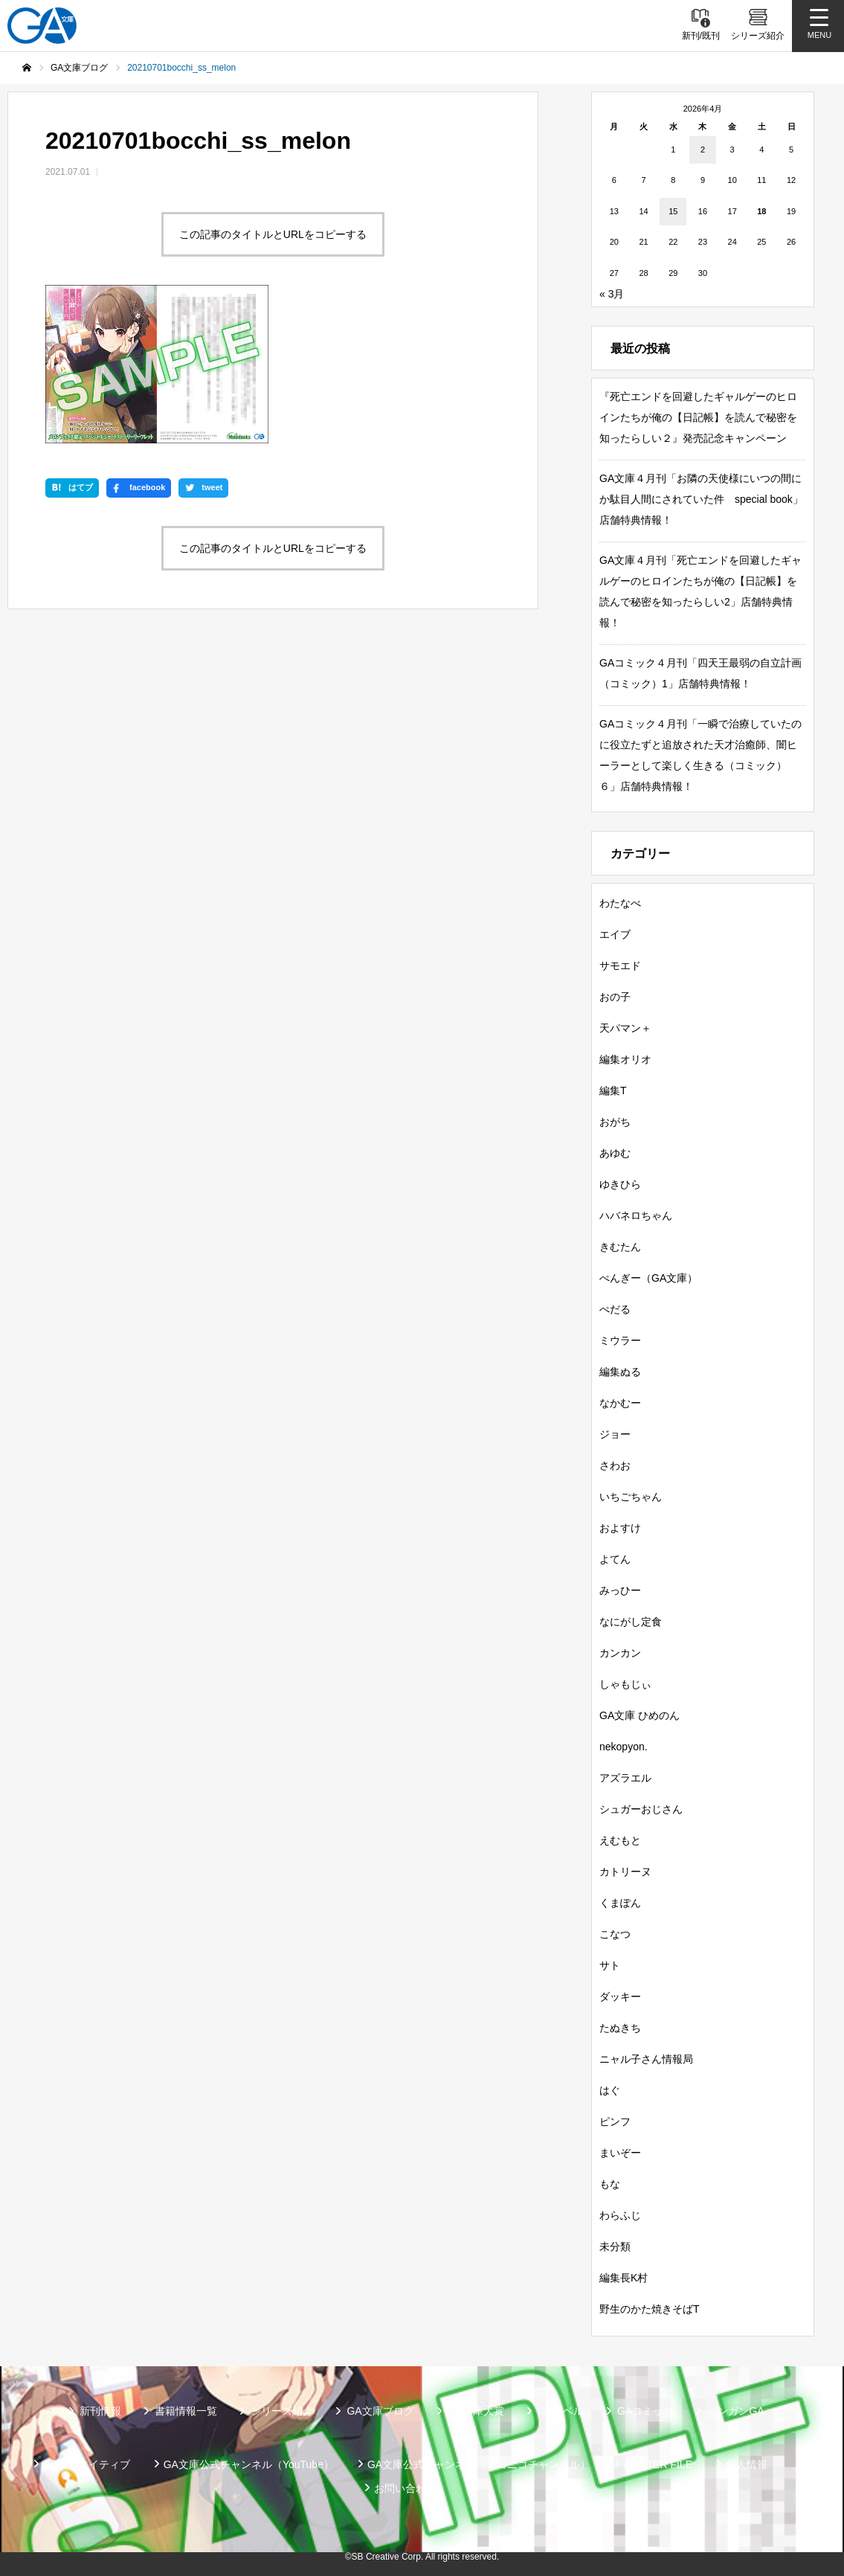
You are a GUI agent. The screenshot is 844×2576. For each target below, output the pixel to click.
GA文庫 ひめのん (639, 1715)
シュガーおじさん (641, 1809)
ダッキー (620, 1996)
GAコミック (645, 2411)
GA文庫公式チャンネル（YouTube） (249, 2464)
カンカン (620, 1653)
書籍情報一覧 (186, 2411)
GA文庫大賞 (476, 2411)
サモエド (620, 965)
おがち (615, 1122)
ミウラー (620, 1340)
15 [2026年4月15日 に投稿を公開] (673, 211)
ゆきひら (620, 1184)
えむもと (620, 1840)
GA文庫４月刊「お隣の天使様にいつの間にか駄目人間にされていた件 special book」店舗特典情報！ (701, 499)
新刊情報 (100, 2411)
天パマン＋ (625, 1028)
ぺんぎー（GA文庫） (648, 1278)
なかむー (620, 1403)
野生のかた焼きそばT (649, 2309)
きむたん (620, 1247)
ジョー (615, 1434)
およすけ (620, 1528)
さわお (615, 1465)
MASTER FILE (658, 2464)
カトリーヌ (625, 1872)
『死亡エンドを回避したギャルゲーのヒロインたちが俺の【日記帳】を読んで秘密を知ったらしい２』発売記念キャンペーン (698, 417)
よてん (615, 1559)
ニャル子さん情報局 (646, 2059)
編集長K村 (623, 2278)
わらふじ (620, 2215)
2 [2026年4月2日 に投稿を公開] (702, 149)
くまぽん (620, 1903)
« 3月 (611, 294)
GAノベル (561, 2411)
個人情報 (746, 2464)
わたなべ (620, 903)
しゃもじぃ (625, 1684)
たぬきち (620, 2028)
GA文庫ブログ (380, 2411)
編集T (613, 1090)
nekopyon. (623, 1747)
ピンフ (615, 2121)
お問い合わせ (405, 2488)
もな (609, 2184)
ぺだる (615, 1309)
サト (609, 1965)
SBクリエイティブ (86, 2464)
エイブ (615, 934)
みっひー (620, 1590)
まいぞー (620, 2153)
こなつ (615, 1934)
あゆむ (615, 1153)
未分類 (615, 2246)
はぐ (609, 2090)
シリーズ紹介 (282, 2411)
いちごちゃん (630, 1497)
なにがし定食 (630, 1622)
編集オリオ (625, 1059)
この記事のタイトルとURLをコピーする (273, 234)
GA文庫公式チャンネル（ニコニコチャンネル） (478, 2464)
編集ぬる (620, 1372)
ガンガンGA (735, 2411)
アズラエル (625, 1778)
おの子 (615, 997)
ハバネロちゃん (635, 1215)
